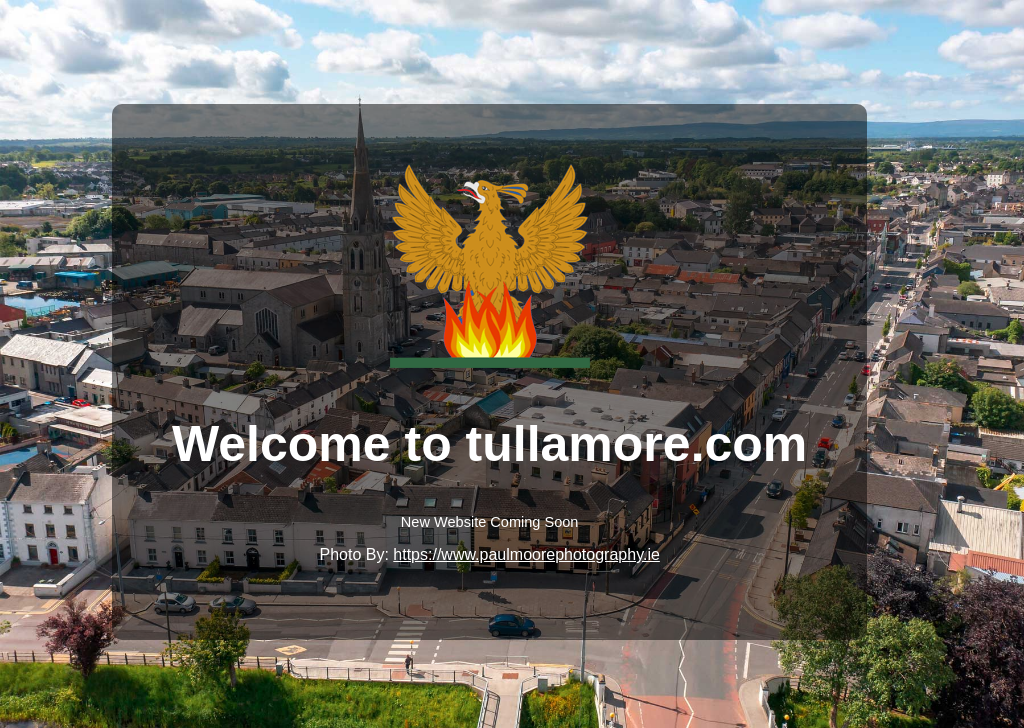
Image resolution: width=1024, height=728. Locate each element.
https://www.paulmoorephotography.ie (526, 554)
